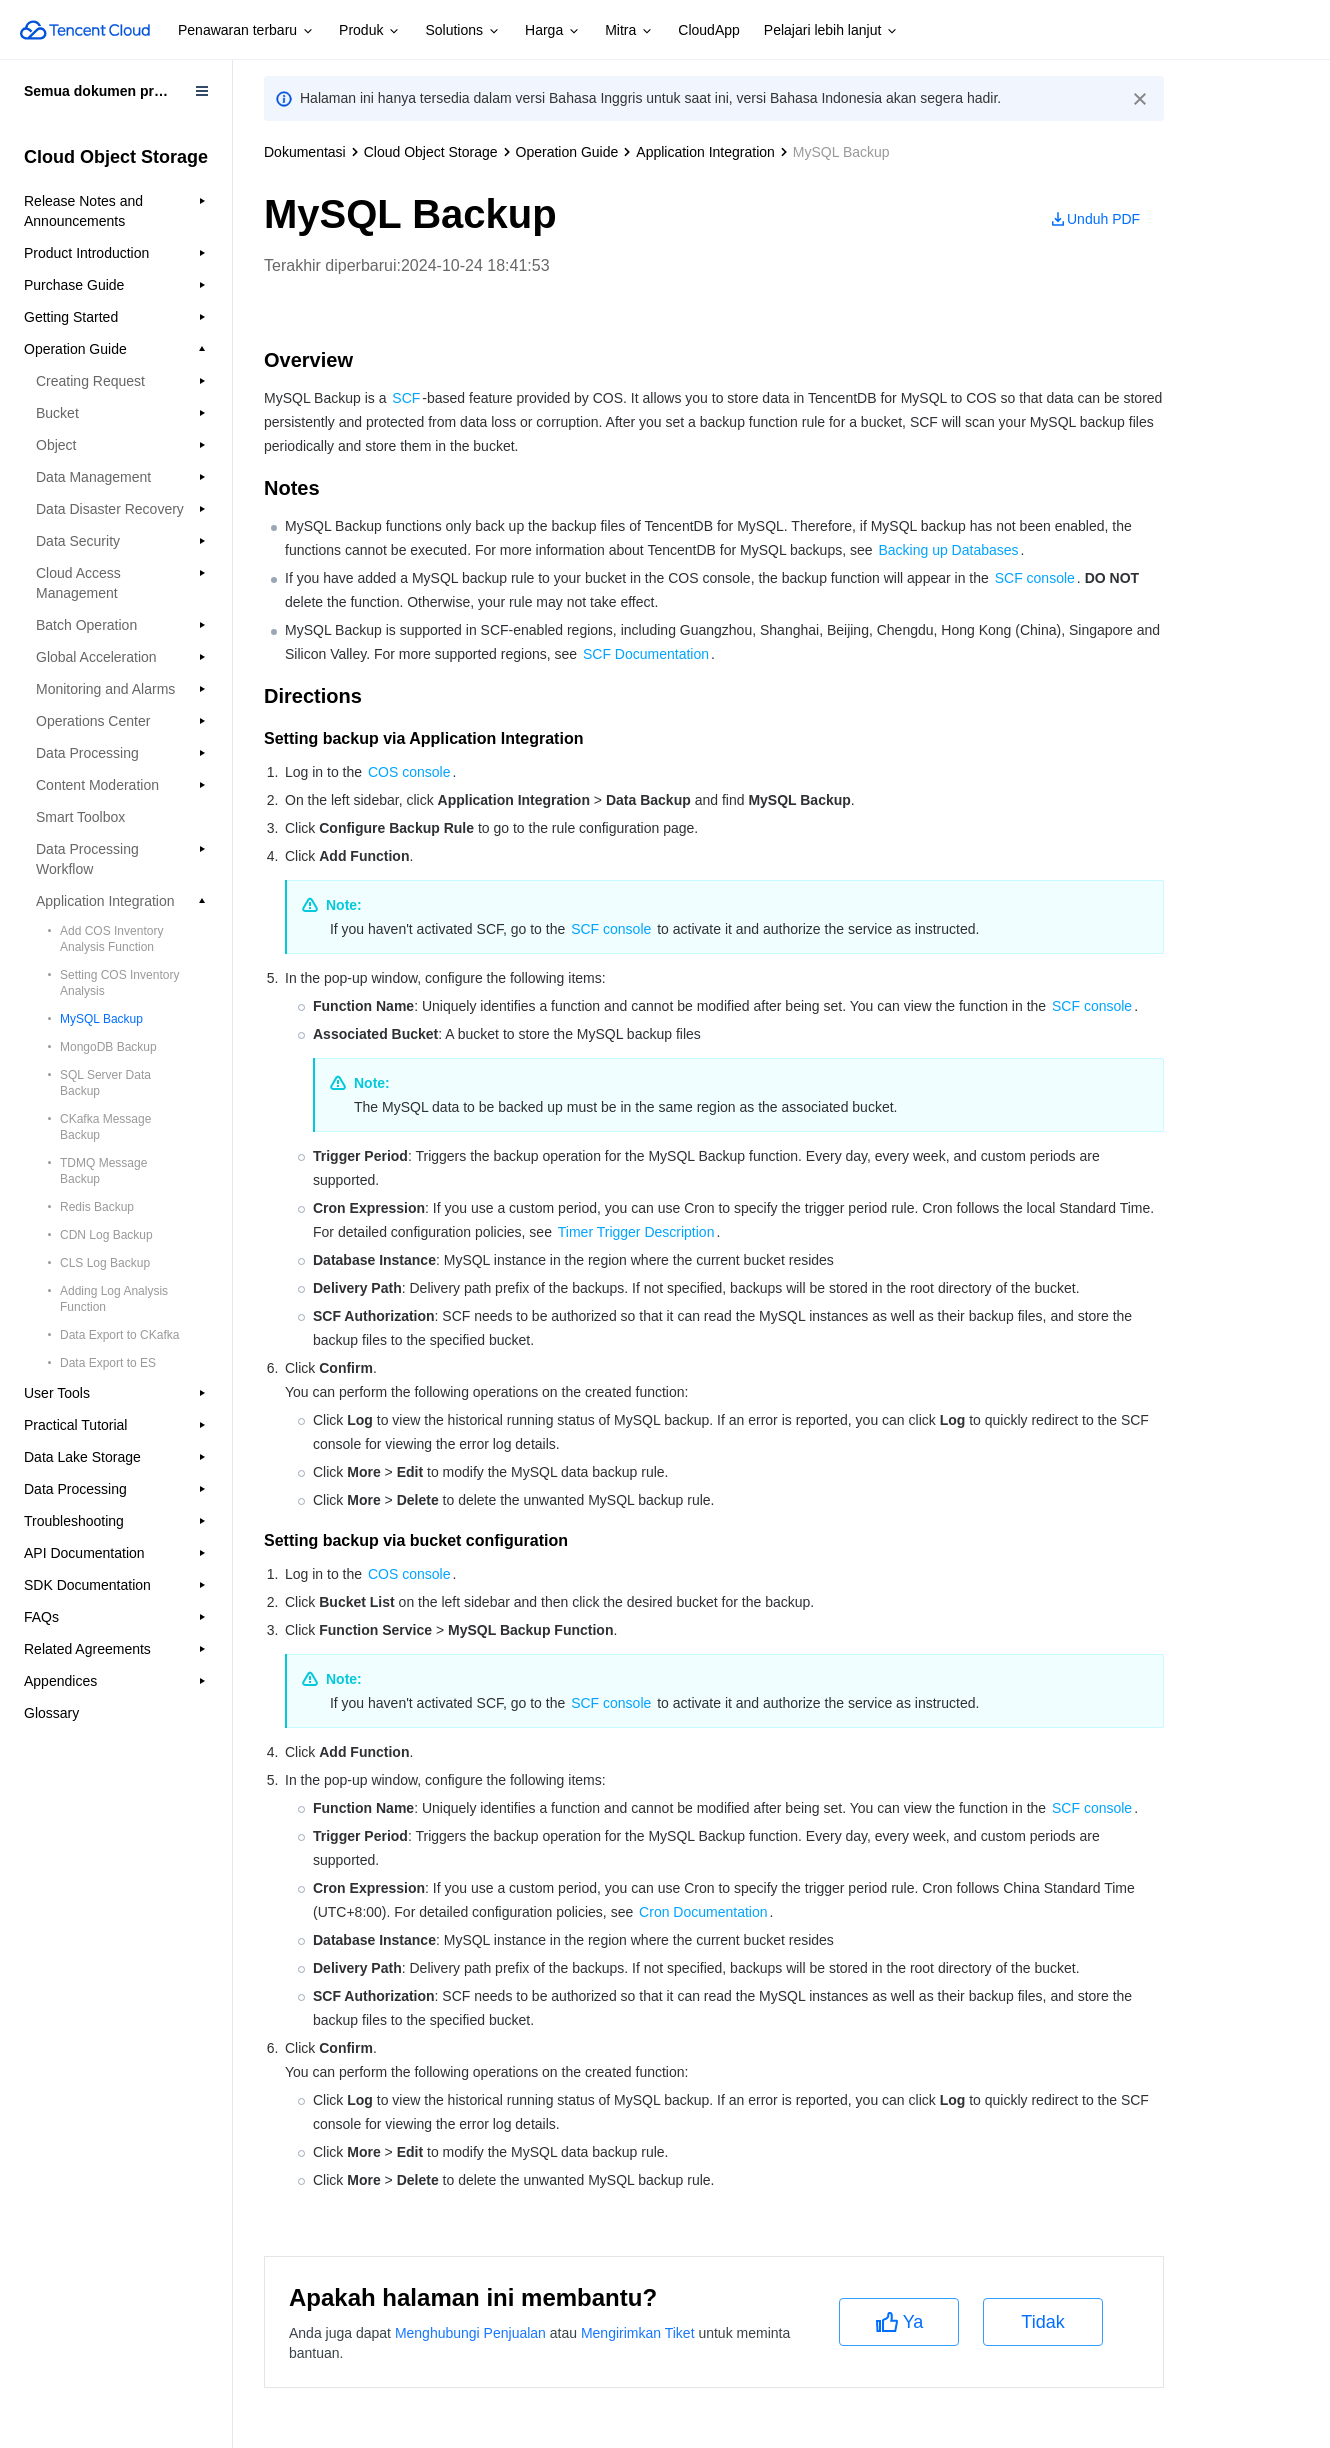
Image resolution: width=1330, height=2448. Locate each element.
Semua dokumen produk (105, 91)
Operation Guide (567, 152)
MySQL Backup (101, 1019)
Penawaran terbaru (246, 31)
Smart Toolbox (80, 817)
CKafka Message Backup (105, 1127)
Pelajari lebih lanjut (832, 31)
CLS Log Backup (105, 1263)
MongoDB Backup (108, 1047)
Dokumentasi (305, 152)
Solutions (463, 31)
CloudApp (709, 30)
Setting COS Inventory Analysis (119, 983)
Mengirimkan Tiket (638, 2333)
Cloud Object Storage (431, 152)
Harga (553, 31)
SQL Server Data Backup (105, 1083)
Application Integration (705, 152)
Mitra (629, 31)
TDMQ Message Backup (103, 1171)
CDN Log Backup (106, 1235)
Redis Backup (97, 1207)
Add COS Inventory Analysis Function (111, 939)
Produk (370, 31)
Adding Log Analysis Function (114, 1299)
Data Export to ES (108, 1363)
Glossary (51, 1713)
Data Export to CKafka (119, 1335)
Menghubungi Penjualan (470, 2333)
